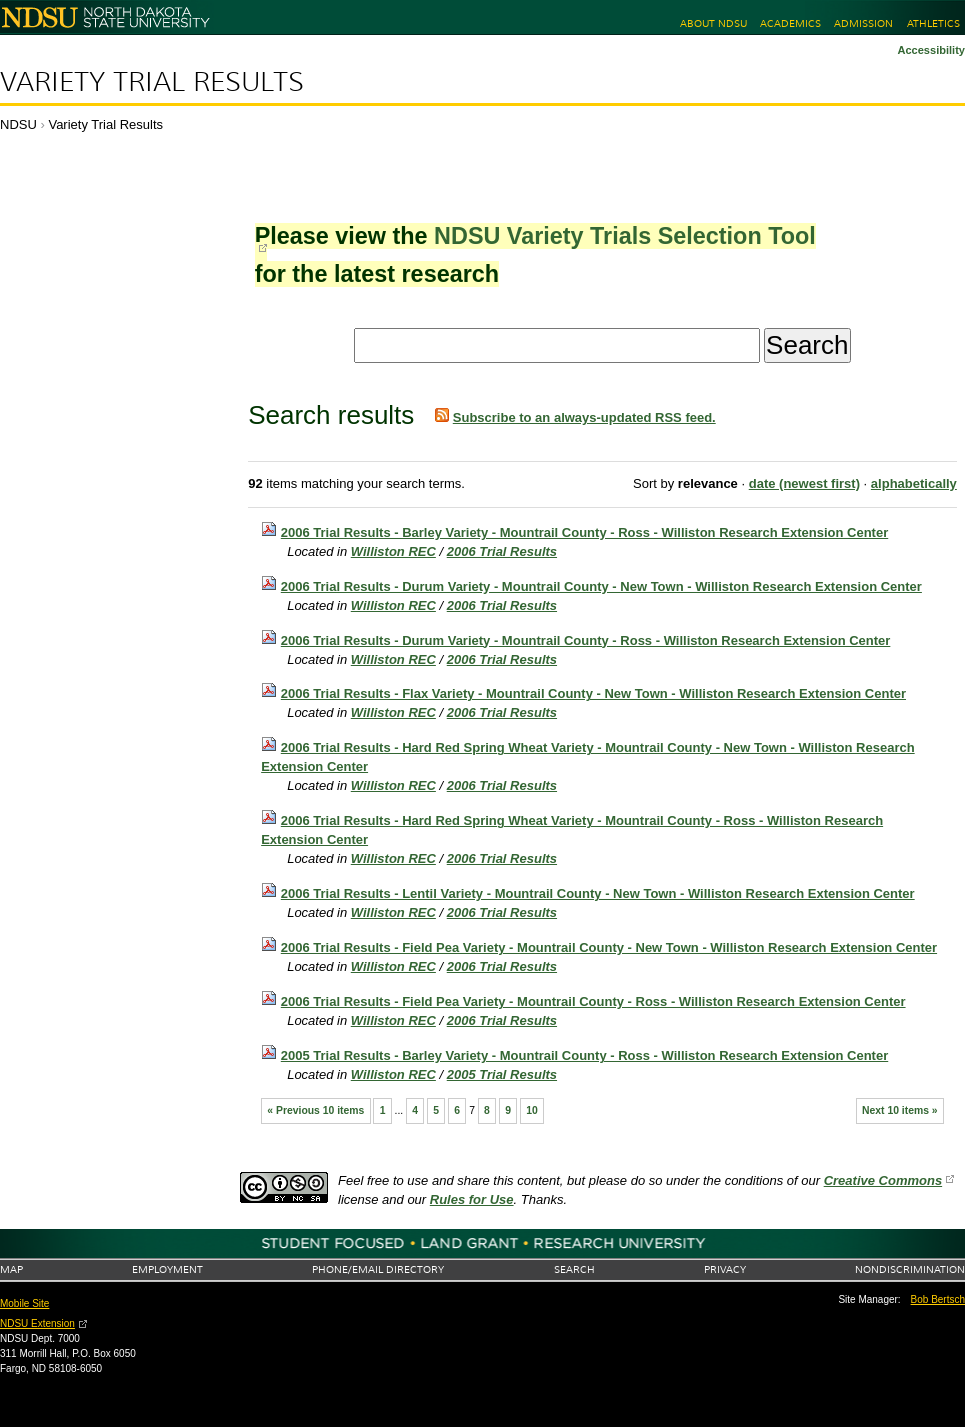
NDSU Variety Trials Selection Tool (625, 236)
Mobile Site (24, 1303)
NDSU (18, 124)
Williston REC (393, 551)
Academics (790, 23)
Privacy (725, 1269)
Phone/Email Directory (378, 1269)
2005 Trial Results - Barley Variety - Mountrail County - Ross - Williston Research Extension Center (584, 1055)
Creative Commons (883, 1180)
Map (11, 1269)
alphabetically (914, 483)
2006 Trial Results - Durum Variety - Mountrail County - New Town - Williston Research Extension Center (601, 586)
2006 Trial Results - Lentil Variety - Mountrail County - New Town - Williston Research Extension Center (598, 893)
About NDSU (713, 23)
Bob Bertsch (938, 1299)
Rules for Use (472, 1199)
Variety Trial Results (152, 82)
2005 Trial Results (502, 1074)
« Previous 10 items (315, 1110)
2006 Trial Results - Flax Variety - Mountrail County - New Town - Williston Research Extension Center (593, 693)
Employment (167, 1269)
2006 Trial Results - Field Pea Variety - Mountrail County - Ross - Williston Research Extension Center (593, 1001)
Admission (863, 23)
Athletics (933, 23)
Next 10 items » (900, 1110)
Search (574, 1269)
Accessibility (931, 50)
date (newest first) (804, 483)
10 (532, 1110)
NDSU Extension (37, 1323)
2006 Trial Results (502, 551)
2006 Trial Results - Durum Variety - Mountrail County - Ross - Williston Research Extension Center (586, 640)
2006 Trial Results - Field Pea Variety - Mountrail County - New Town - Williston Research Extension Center (609, 947)
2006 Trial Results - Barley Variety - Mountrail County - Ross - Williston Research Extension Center (584, 532)
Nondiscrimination (910, 1269)
